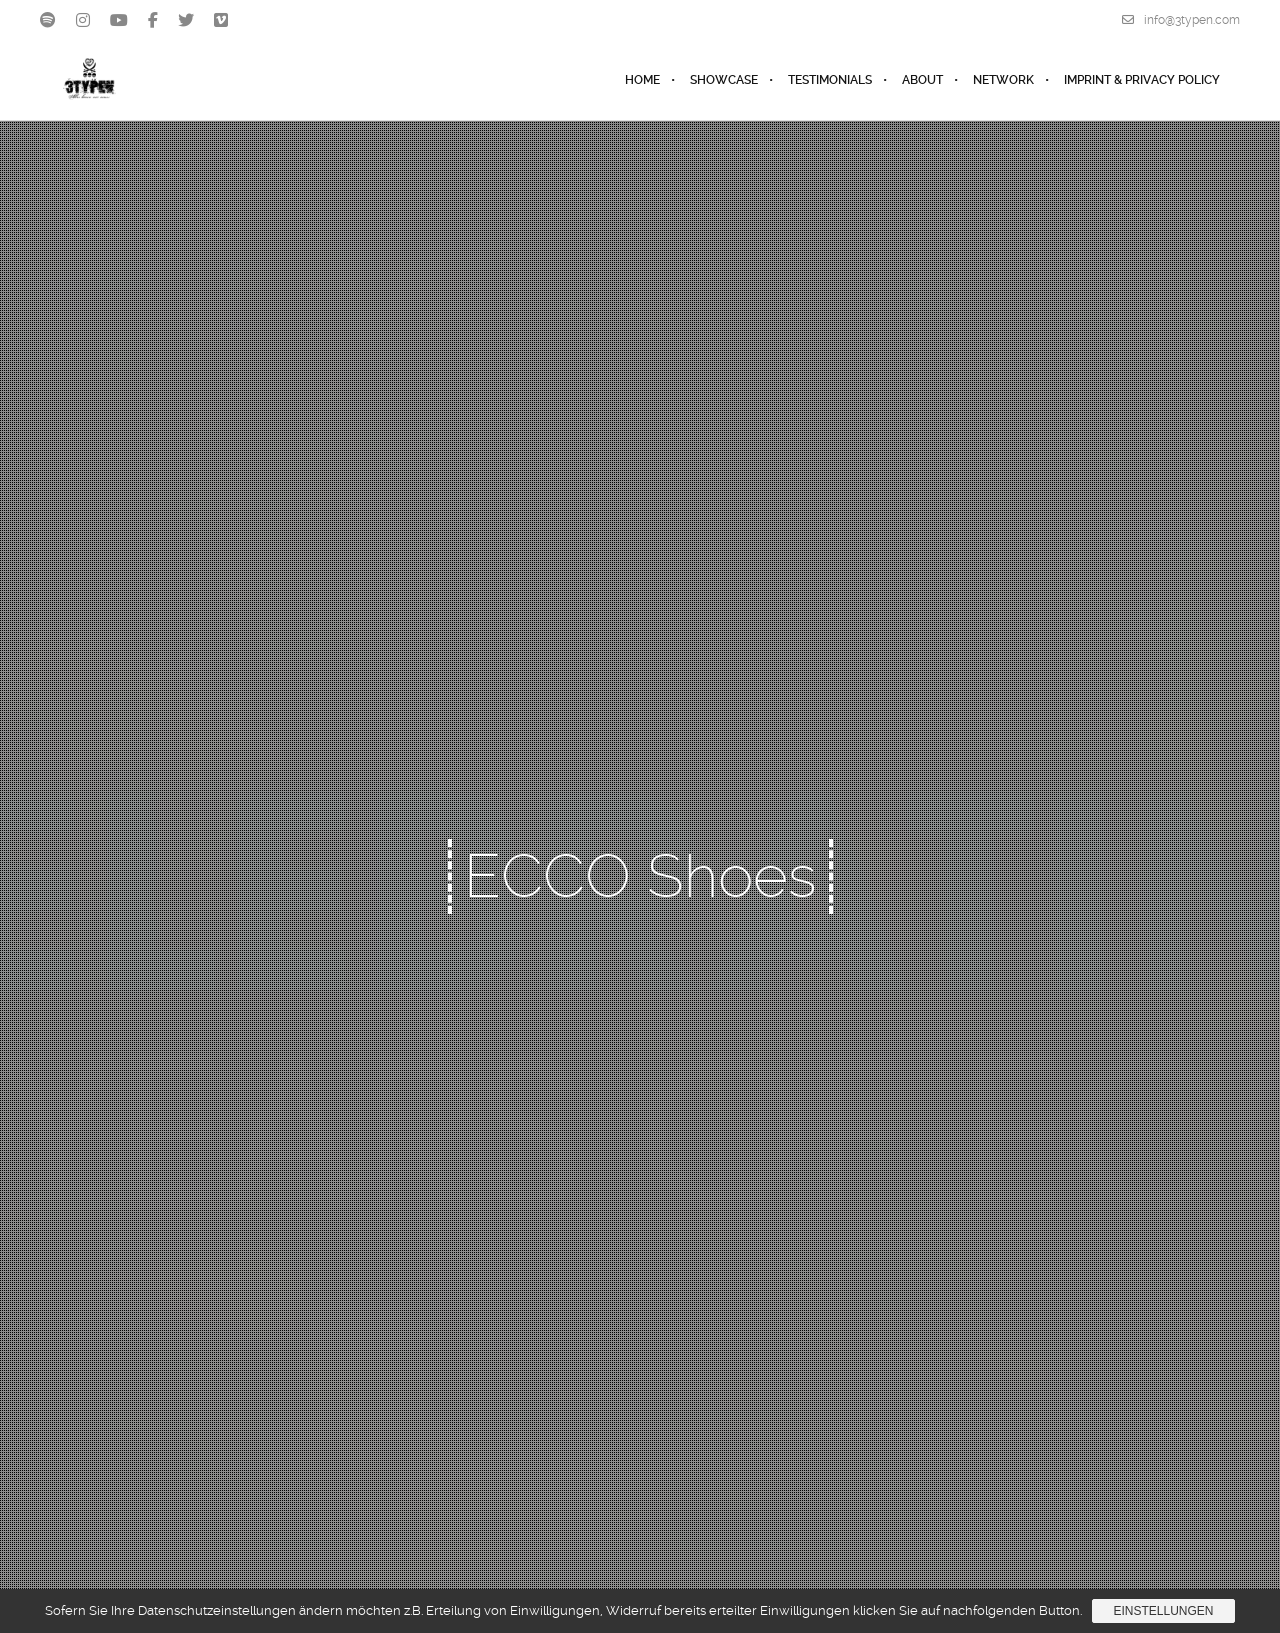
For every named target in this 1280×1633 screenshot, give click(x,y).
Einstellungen (1163, 1611)
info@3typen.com (1181, 20)
